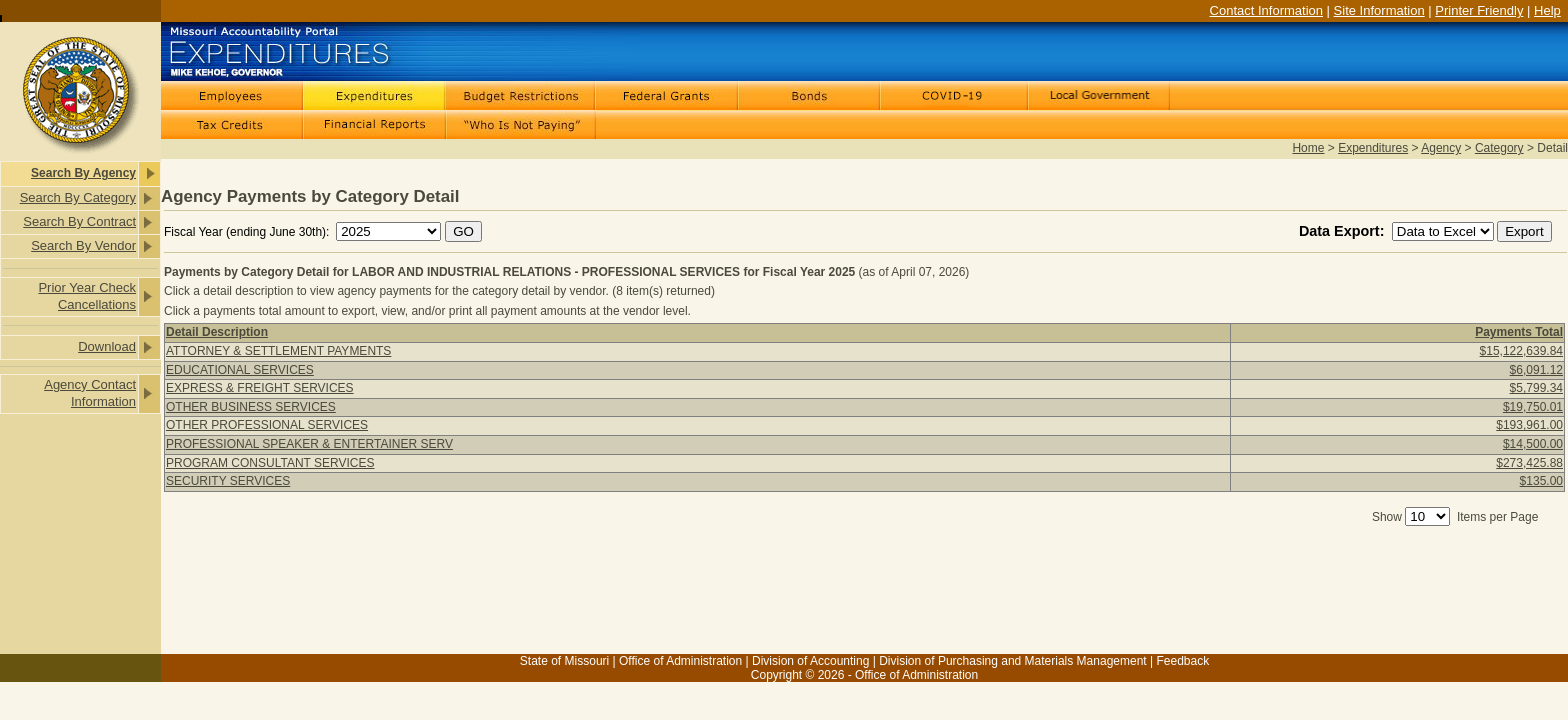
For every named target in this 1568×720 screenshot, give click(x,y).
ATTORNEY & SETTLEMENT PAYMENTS (278, 351)
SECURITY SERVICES (228, 481)
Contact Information (1266, 10)
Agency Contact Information (90, 393)
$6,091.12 (1536, 370)
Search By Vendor (83, 245)
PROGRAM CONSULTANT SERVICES (270, 463)
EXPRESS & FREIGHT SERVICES (260, 388)
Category (1499, 148)
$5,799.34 (1536, 388)
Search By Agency (83, 173)
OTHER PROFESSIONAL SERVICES (267, 425)
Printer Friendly (1479, 10)
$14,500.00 (1533, 444)
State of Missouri (564, 661)
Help (1547, 10)
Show (1387, 517)
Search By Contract (79, 221)
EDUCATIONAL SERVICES (240, 370)
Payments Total (1519, 332)
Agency (1441, 148)
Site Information (1379, 10)
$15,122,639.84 (1521, 351)
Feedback (1182, 661)
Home (1308, 148)
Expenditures (1373, 148)
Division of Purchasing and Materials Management (1012, 661)
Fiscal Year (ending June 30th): (248, 232)
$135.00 (1541, 481)
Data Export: (1344, 231)
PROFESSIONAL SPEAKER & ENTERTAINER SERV (309, 444)
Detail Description (217, 332)
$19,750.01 (1533, 407)
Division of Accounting (810, 661)
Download (107, 346)
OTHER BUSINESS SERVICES (251, 407)
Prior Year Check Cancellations (87, 296)
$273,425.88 (1529, 463)
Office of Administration (680, 661)
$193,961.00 (1529, 425)
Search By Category (78, 197)
